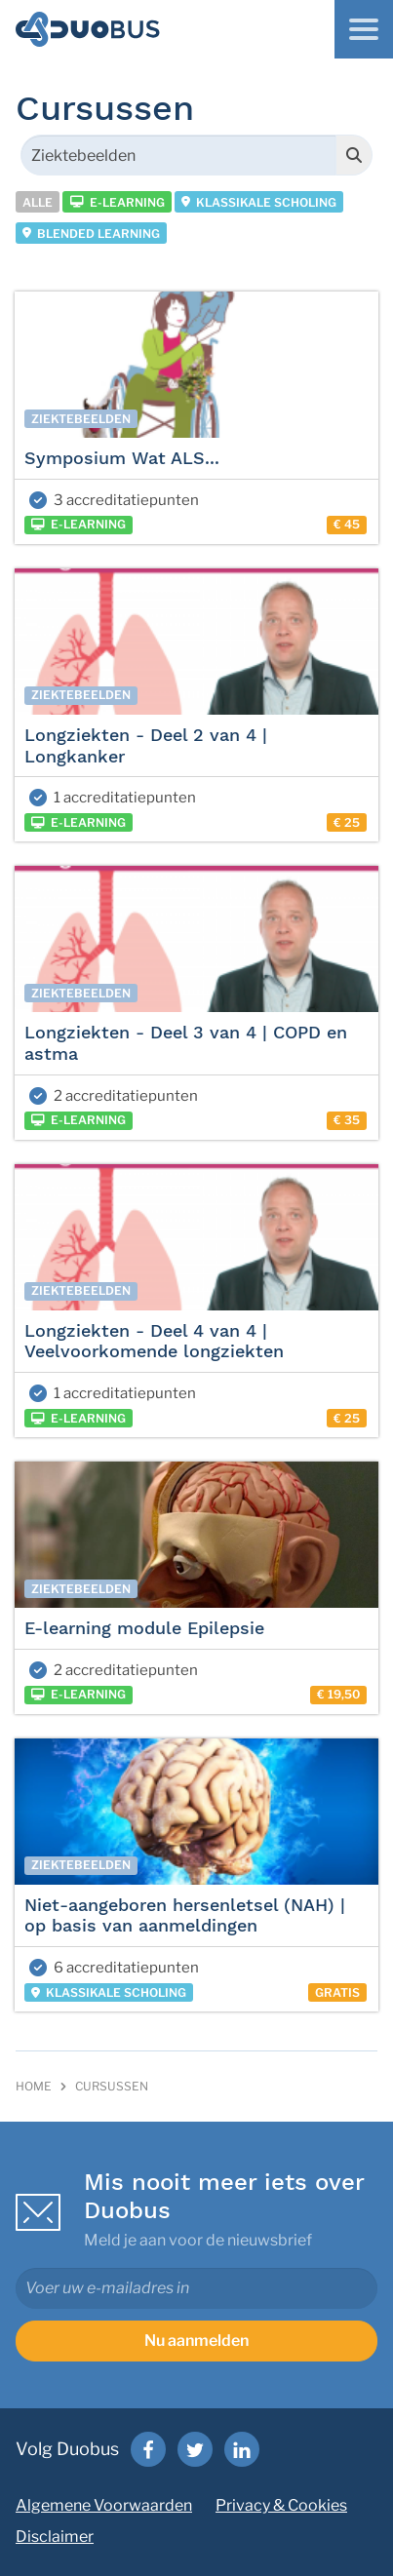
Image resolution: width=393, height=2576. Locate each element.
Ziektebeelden (81, 418)
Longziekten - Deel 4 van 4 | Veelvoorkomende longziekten (154, 1341)
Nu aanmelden (196, 2340)
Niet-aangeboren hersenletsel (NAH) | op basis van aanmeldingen (184, 1915)
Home (34, 2086)
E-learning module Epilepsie (144, 1628)
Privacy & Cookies (281, 2505)
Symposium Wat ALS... (121, 458)
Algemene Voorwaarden (104, 2505)
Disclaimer (55, 2536)
